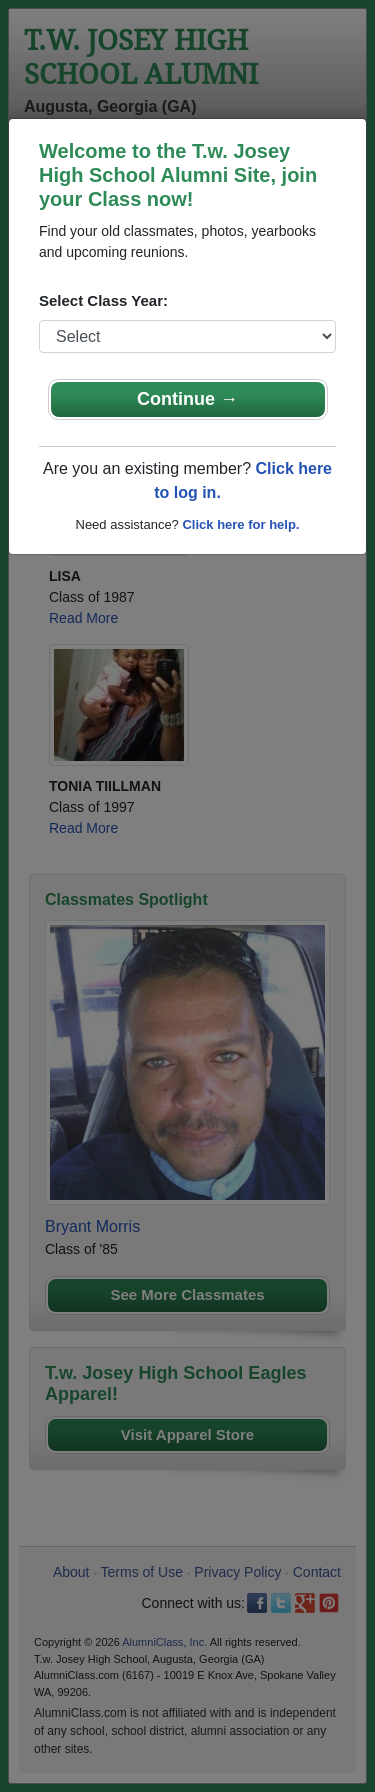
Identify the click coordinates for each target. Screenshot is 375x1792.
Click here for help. (240, 524)
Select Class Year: (103, 300)
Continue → (187, 399)
